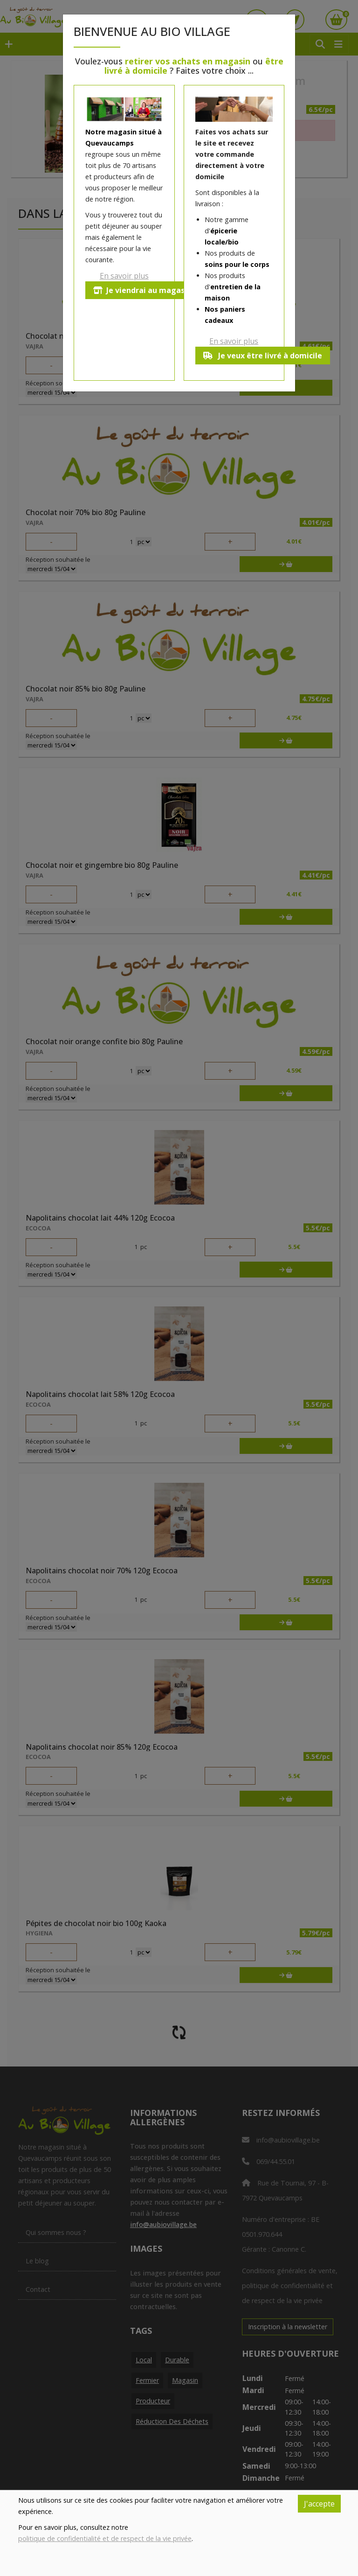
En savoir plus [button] (124, 276)
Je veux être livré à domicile (262, 355)
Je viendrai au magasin (142, 290)
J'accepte (319, 2504)
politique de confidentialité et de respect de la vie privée (105, 2538)
